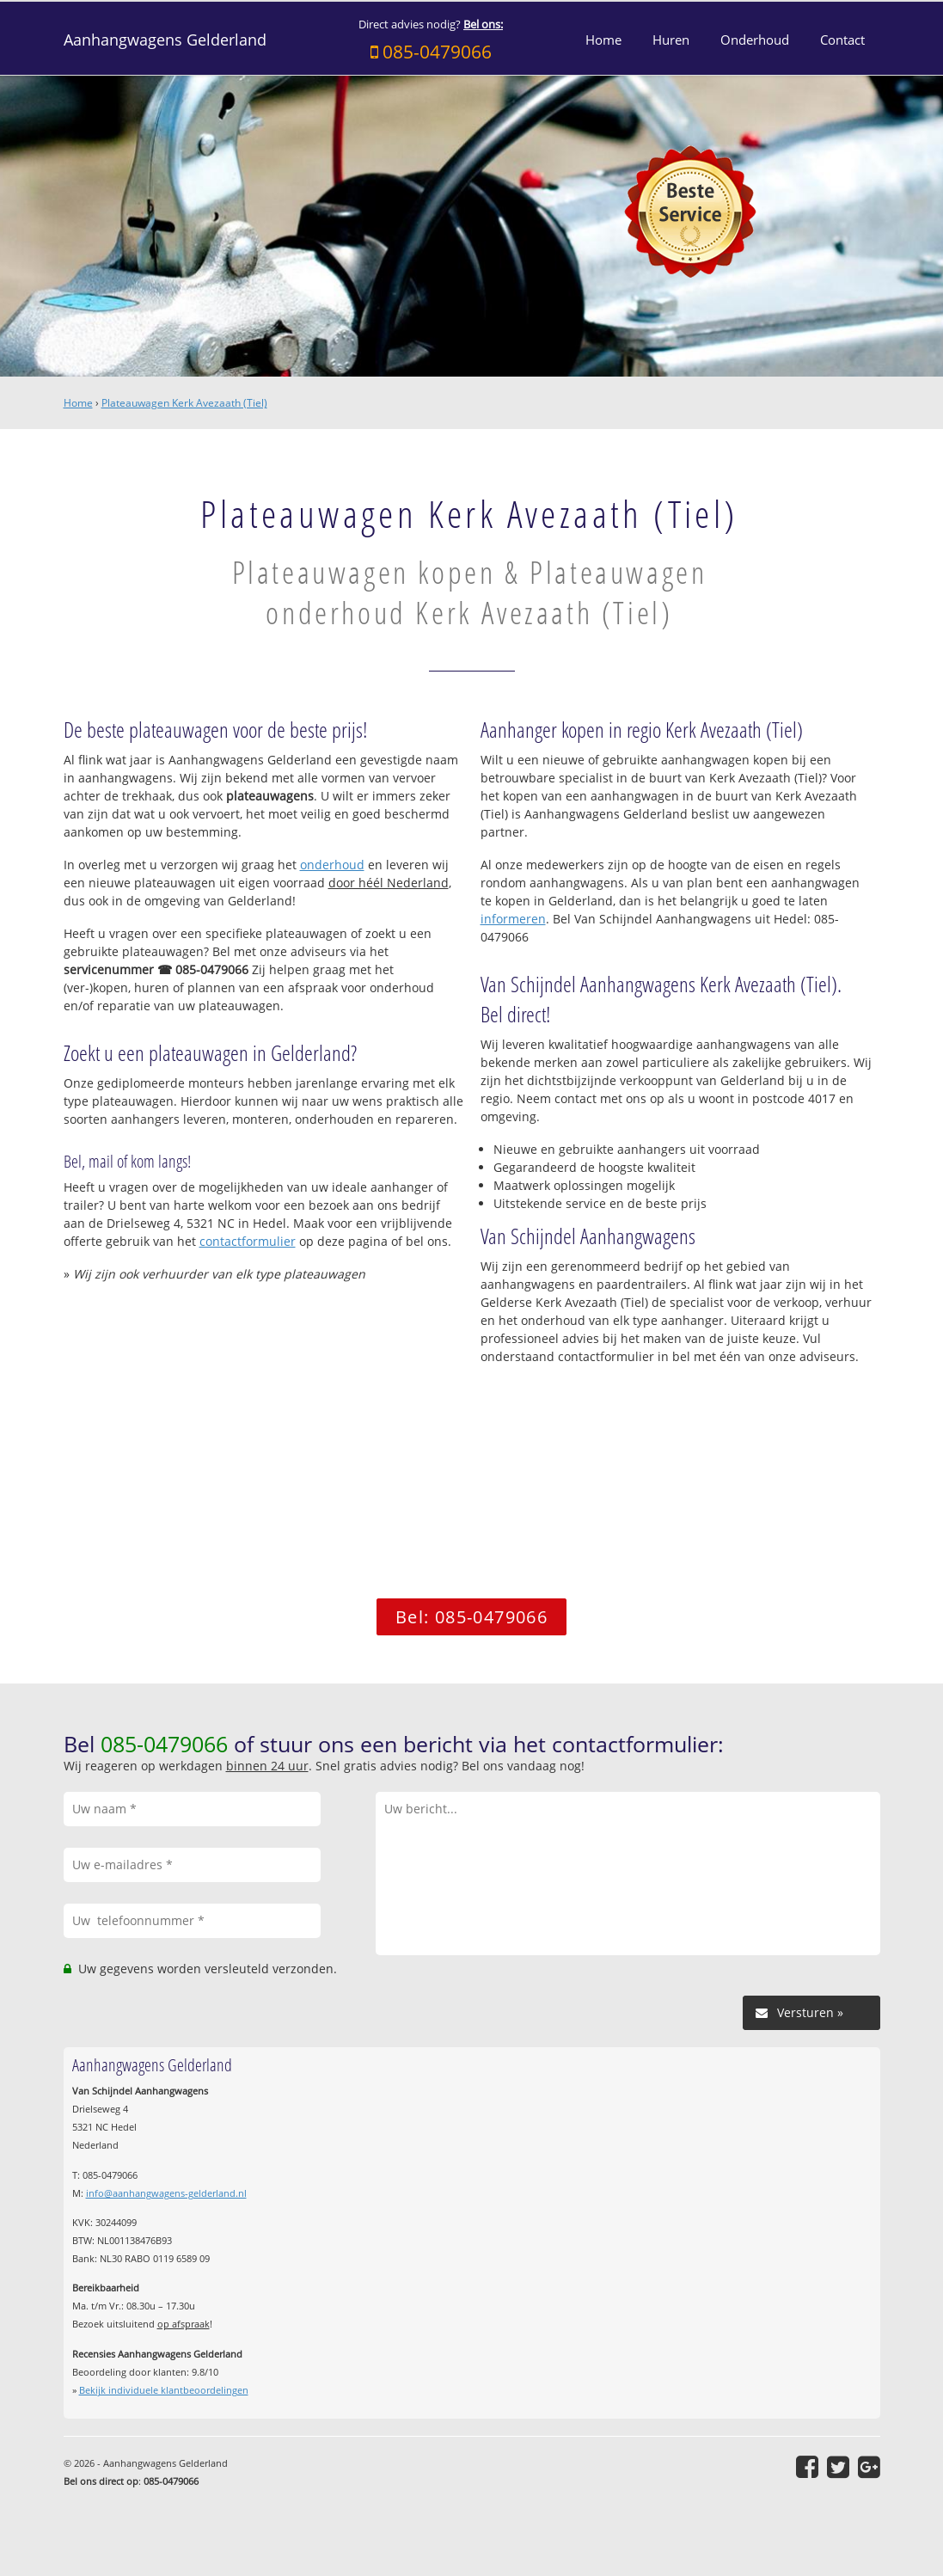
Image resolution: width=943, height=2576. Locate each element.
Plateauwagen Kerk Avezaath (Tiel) (184, 403)
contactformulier (247, 1241)
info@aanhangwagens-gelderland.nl (166, 2193)
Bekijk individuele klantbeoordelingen (163, 2389)
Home (78, 403)
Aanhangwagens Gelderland (165, 39)
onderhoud (332, 864)
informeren (513, 919)
